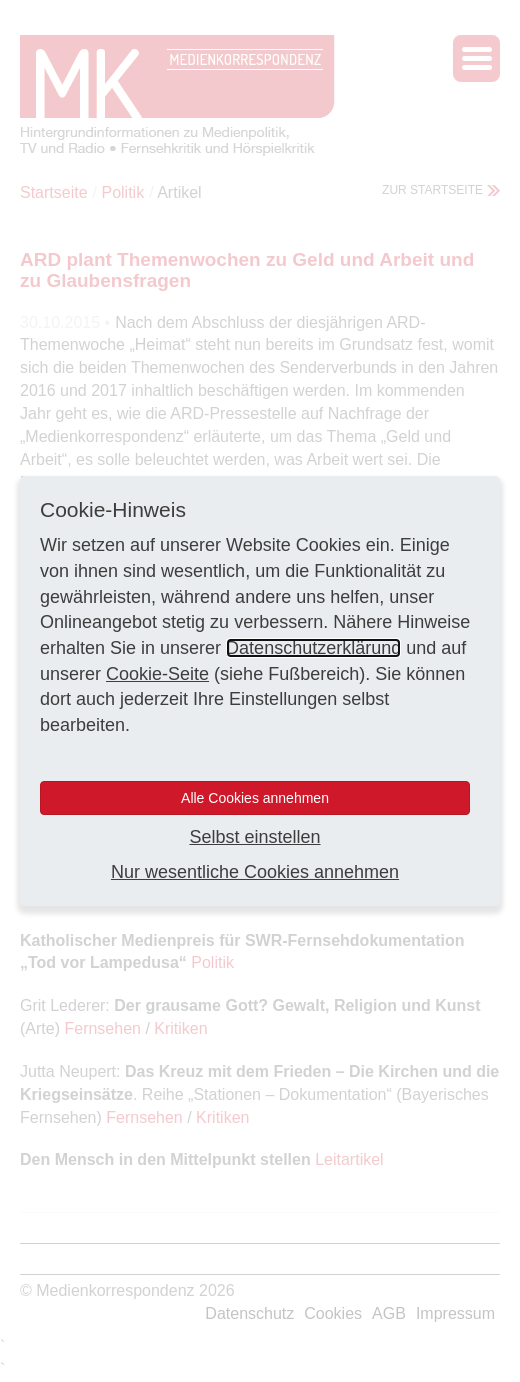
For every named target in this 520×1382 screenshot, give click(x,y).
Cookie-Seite (157, 674)
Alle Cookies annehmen (255, 798)
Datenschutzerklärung (313, 648)
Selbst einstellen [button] (254, 837)
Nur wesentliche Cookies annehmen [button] (255, 872)
